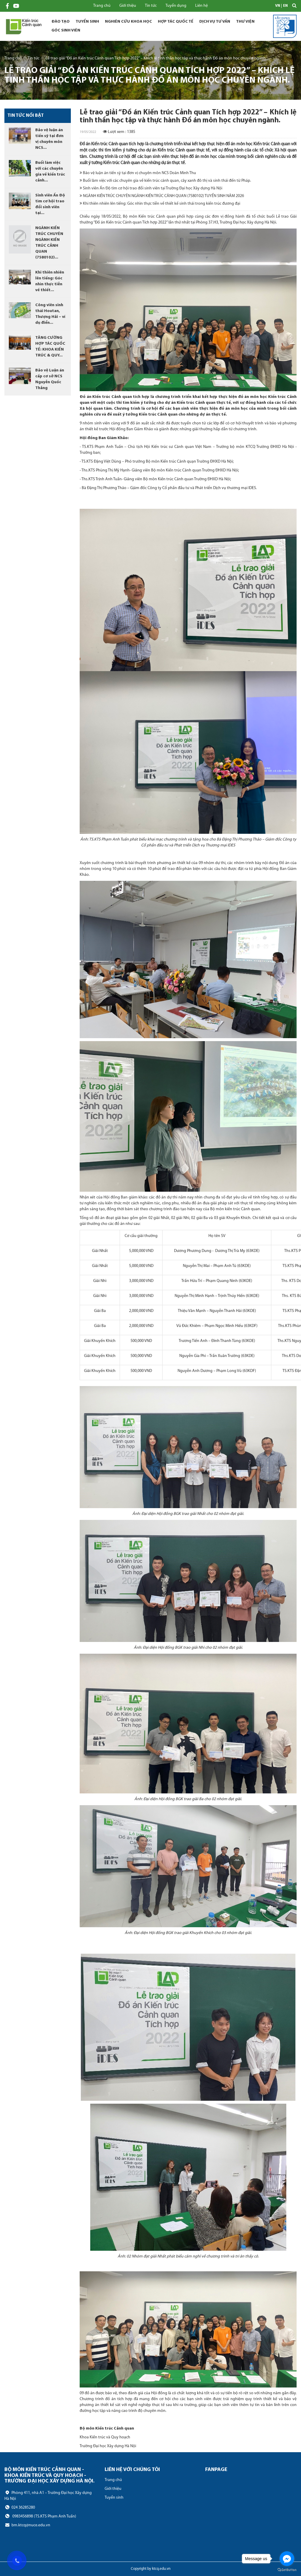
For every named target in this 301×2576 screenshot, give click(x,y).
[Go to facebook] (287, 2558)
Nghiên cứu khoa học (128, 21)
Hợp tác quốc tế (175, 21)
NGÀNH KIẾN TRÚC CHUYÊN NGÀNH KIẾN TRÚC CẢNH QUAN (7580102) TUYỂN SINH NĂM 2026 (162, 196)
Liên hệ (201, 6)
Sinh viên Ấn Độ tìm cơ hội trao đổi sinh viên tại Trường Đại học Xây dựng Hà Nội (151, 188)
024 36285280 (19, 2507)
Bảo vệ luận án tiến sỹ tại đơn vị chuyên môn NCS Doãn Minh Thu (138, 173)
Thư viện (245, 21)
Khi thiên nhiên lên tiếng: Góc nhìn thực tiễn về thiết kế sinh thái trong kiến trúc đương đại (160, 203)
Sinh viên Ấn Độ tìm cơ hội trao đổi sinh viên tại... (50, 204)
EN (285, 6)
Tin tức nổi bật (25, 115)
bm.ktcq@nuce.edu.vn (27, 2525)
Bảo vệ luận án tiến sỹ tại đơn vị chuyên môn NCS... (49, 139)
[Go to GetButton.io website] (286, 2570)
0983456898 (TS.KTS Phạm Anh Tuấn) (40, 2516)
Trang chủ (102, 6)
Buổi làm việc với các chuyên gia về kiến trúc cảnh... (50, 172)
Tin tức (151, 6)
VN (277, 6)
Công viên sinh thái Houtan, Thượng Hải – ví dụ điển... (50, 314)
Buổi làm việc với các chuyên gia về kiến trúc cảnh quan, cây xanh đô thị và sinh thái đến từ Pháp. (165, 180)
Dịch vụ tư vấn (214, 21)
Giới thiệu (127, 6)
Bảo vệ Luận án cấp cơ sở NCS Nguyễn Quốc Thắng (49, 379)
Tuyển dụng (175, 6)
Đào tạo (60, 21)
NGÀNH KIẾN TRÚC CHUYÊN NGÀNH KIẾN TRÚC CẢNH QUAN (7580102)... (49, 243)
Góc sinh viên (65, 30)
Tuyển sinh (87, 21)
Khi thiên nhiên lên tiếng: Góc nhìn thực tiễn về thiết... (49, 281)
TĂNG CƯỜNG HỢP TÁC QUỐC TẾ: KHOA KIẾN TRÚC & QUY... (50, 347)
